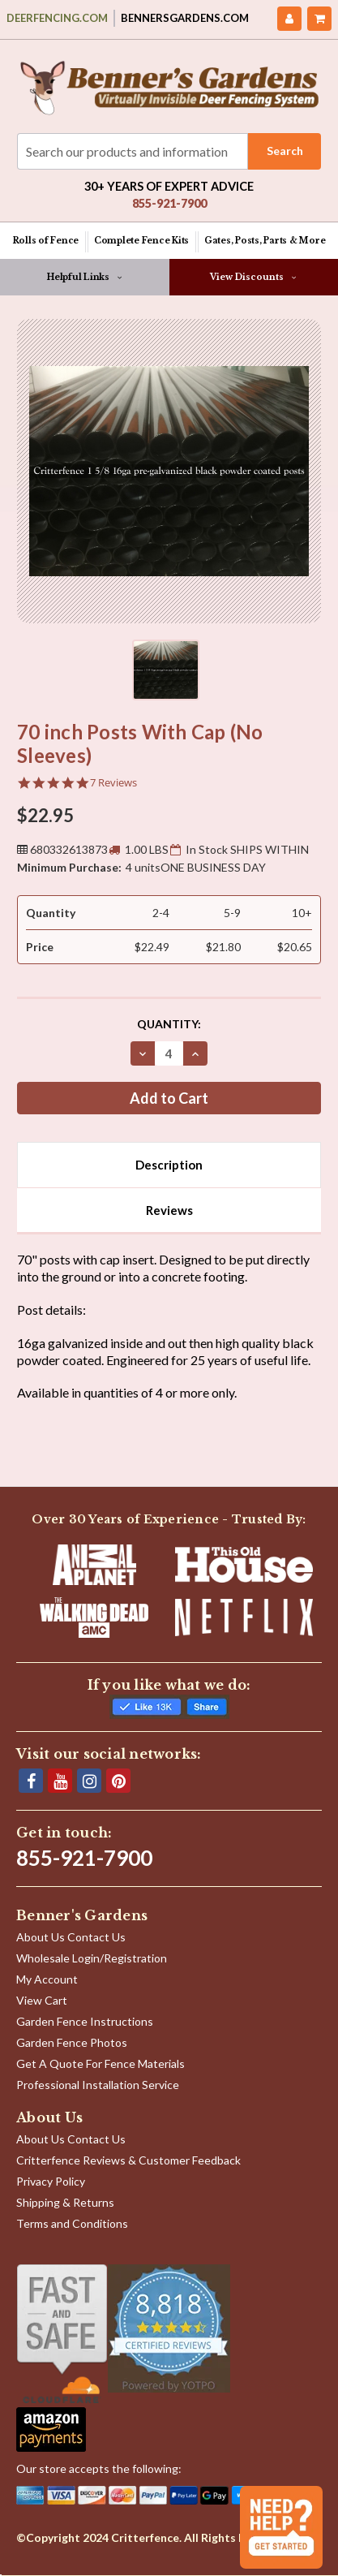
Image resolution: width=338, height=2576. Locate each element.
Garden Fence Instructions (84, 2021)
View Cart (41, 2000)
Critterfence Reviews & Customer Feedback (128, 2160)
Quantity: (169, 1024)
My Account (47, 1979)
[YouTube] (60, 1780)
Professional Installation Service (97, 2084)
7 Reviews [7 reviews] (113, 783)
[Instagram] (89, 1780)
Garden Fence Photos (71, 2042)
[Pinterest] (118, 1780)
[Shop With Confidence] (62, 2333)
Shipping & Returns (65, 2202)
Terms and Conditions (72, 2223)
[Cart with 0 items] (319, 18)
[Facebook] (31, 1780)
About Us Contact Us (71, 1937)
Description (169, 1164)
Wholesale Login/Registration (91, 1958)
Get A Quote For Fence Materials (100, 2063)
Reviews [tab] (169, 1210)
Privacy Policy (50, 2181)
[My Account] (289, 18)
